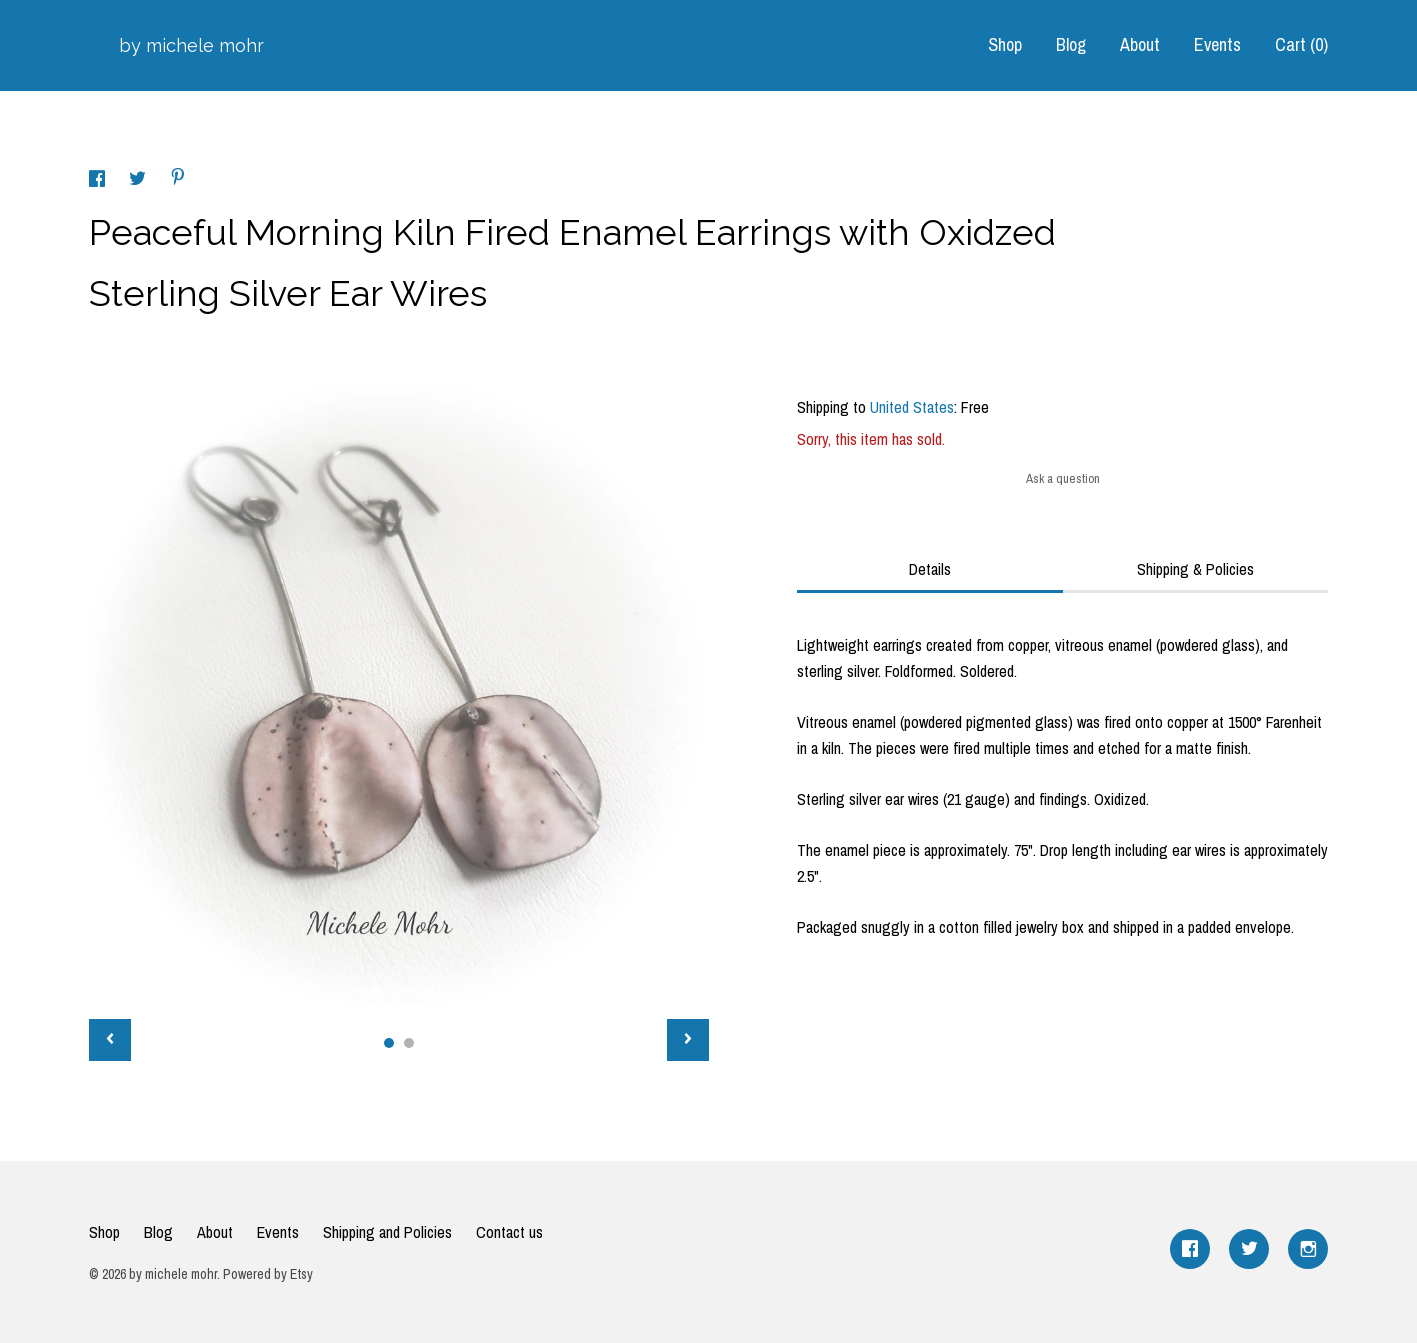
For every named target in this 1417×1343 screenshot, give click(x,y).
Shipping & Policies (1195, 569)
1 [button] (389, 1043)
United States (912, 407)
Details (930, 569)
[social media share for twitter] (139, 181)
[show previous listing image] (110, 1040)
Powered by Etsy (268, 1274)
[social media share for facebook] (99, 181)
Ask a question (1063, 478)
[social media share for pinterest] (178, 179)
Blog (1071, 44)
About (1140, 44)
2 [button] (409, 1043)
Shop (1005, 44)
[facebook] (1190, 1249)
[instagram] (1308, 1249)
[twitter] (1249, 1249)
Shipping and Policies (387, 1232)
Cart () (1301, 44)
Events (1217, 44)
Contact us (509, 1232)
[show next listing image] (688, 1040)
